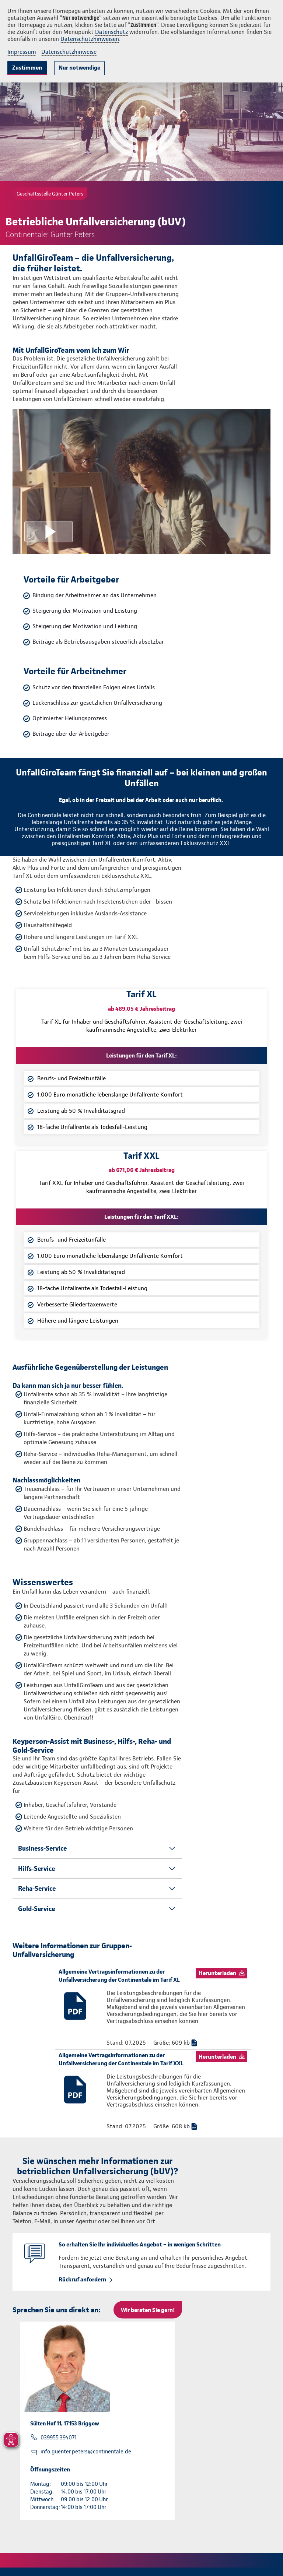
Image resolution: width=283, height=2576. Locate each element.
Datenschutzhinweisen (89, 38)
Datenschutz (111, 31)
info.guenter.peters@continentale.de (86, 2451)
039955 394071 (59, 2437)
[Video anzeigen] (141, 481)
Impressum (21, 51)
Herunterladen (217, 1973)
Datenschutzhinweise (69, 51)
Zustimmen (27, 67)
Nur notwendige (79, 67)
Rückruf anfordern (82, 2279)
